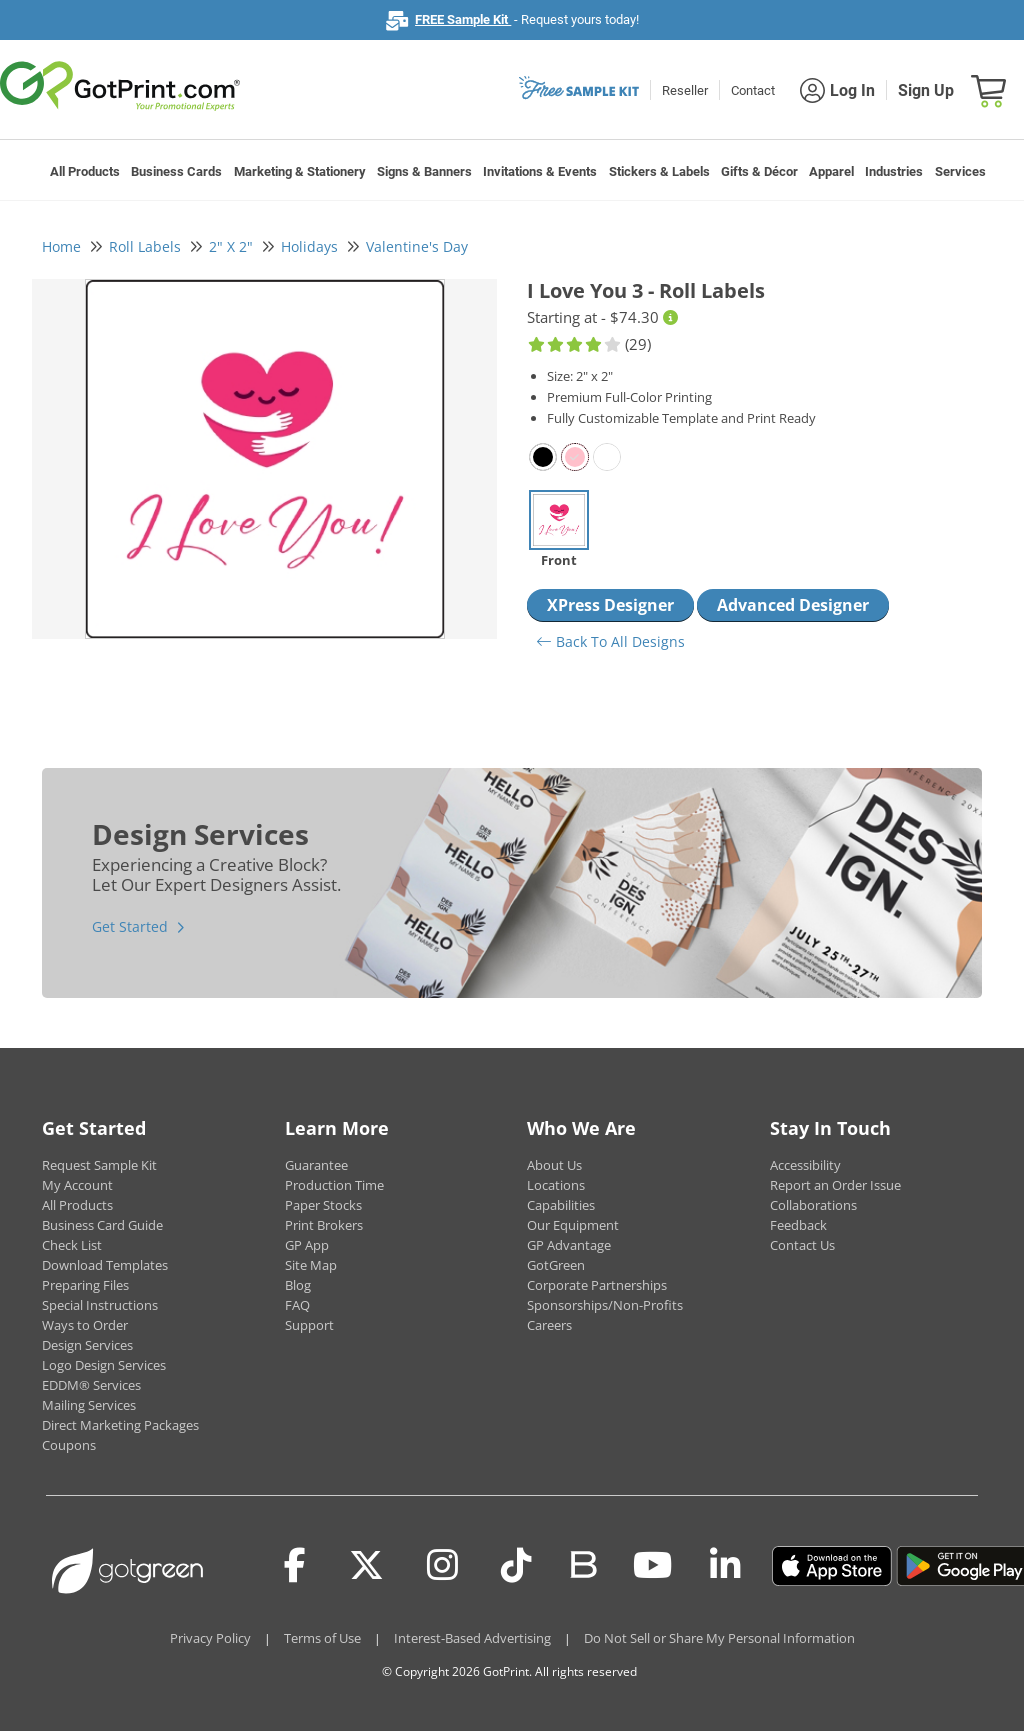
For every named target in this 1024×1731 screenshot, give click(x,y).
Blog (298, 1285)
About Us (554, 1165)
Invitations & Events (540, 171)
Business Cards (176, 171)
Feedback (798, 1225)
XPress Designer (610, 605)
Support (309, 1325)
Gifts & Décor (759, 171)
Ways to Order (85, 1325)
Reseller (685, 90)
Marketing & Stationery (300, 171)
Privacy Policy (210, 1638)
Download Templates (105, 1265)
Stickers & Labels (659, 171)
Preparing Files (85, 1285)
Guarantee (316, 1165)
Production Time (334, 1185)
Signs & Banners (424, 171)
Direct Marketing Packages (120, 1425)
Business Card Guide (102, 1225)
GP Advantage (569, 1245)
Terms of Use (322, 1638)
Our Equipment (573, 1225)
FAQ (297, 1305)
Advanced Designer (793, 605)
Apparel (831, 171)
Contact (753, 90)
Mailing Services (89, 1405)
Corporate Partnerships (597, 1285)
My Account (77, 1185)
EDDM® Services (91, 1385)
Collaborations (813, 1205)
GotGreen (556, 1265)
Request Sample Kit (99, 1165)
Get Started (130, 926)
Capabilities (561, 1205)
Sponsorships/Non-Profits (605, 1305)
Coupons (69, 1445)
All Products (85, 171)
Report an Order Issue (835, 1185)
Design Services (87, 1345)
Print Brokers (324, 1225)
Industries (894, 171)
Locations (556, 1185)
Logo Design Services (104, 1365)
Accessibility (805, 1165)
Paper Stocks (323, 1205)
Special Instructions (100, 1305)
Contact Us (802, 1245)
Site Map (311, 1265)
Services (960, 171)
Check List (72, 1245)
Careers (549, 1325)
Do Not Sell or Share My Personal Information (719, 1638)
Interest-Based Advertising (472, 1638)
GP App (307, 1245)
